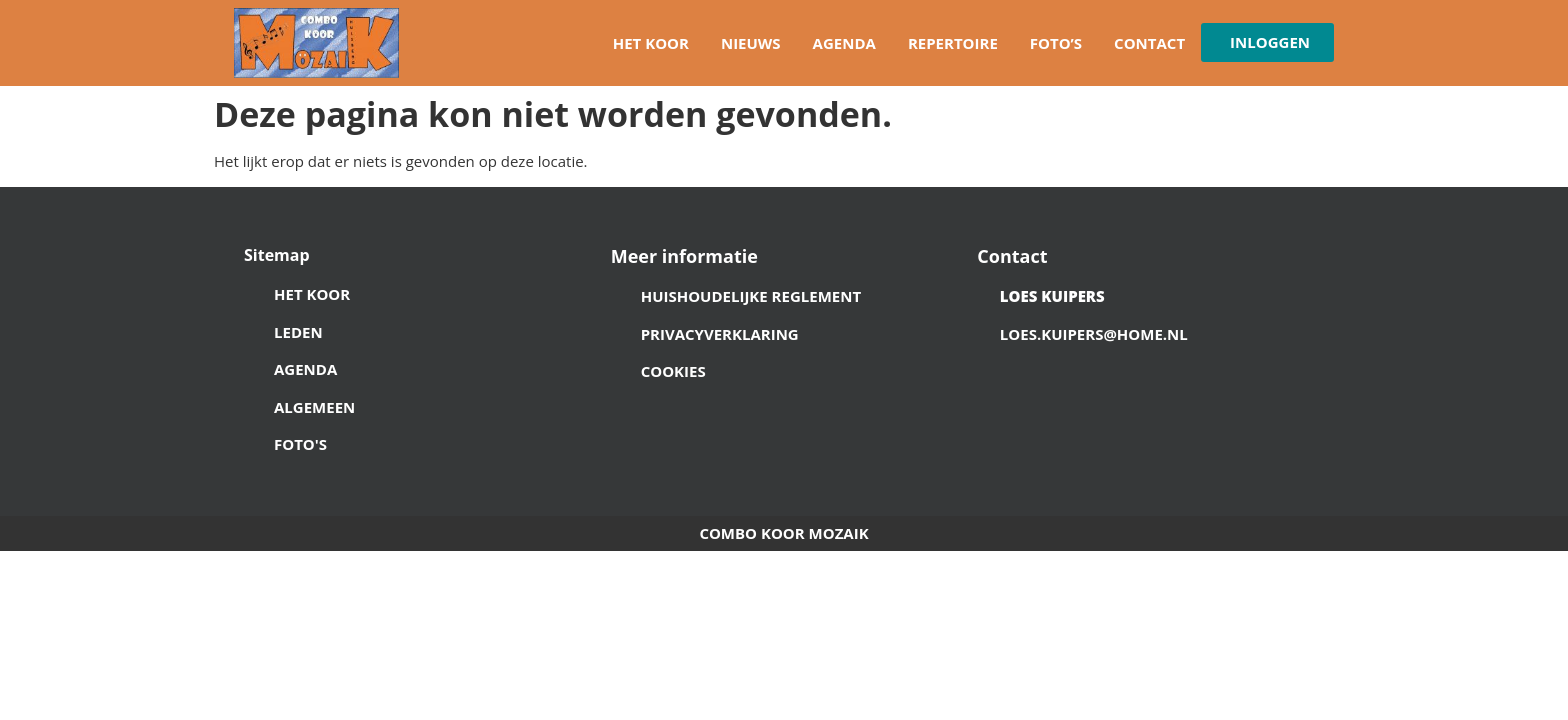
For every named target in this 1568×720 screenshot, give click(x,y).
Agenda (844, 43)
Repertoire (953, 43)
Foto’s (1056, 43)
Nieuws (751, 43)
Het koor (651, 43)
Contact (1149, 43)
